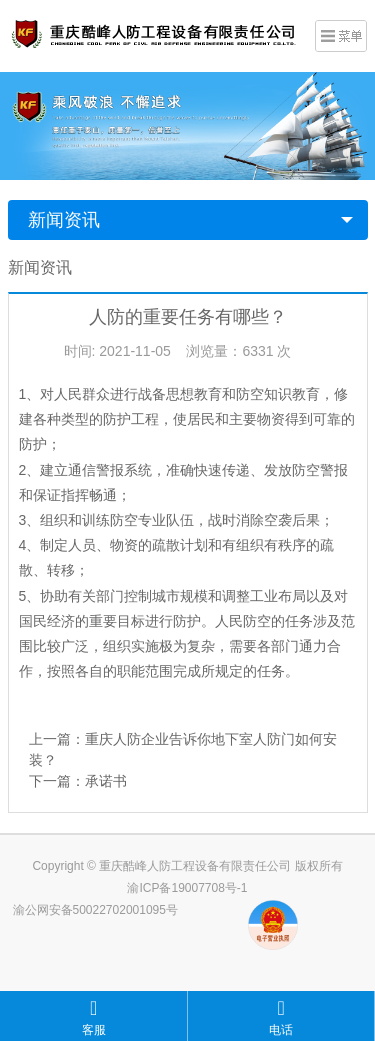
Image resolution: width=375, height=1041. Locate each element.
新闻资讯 (64, 220)
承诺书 (106, 781)
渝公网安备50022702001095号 (95, 910)
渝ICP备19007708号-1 (187, 888)
